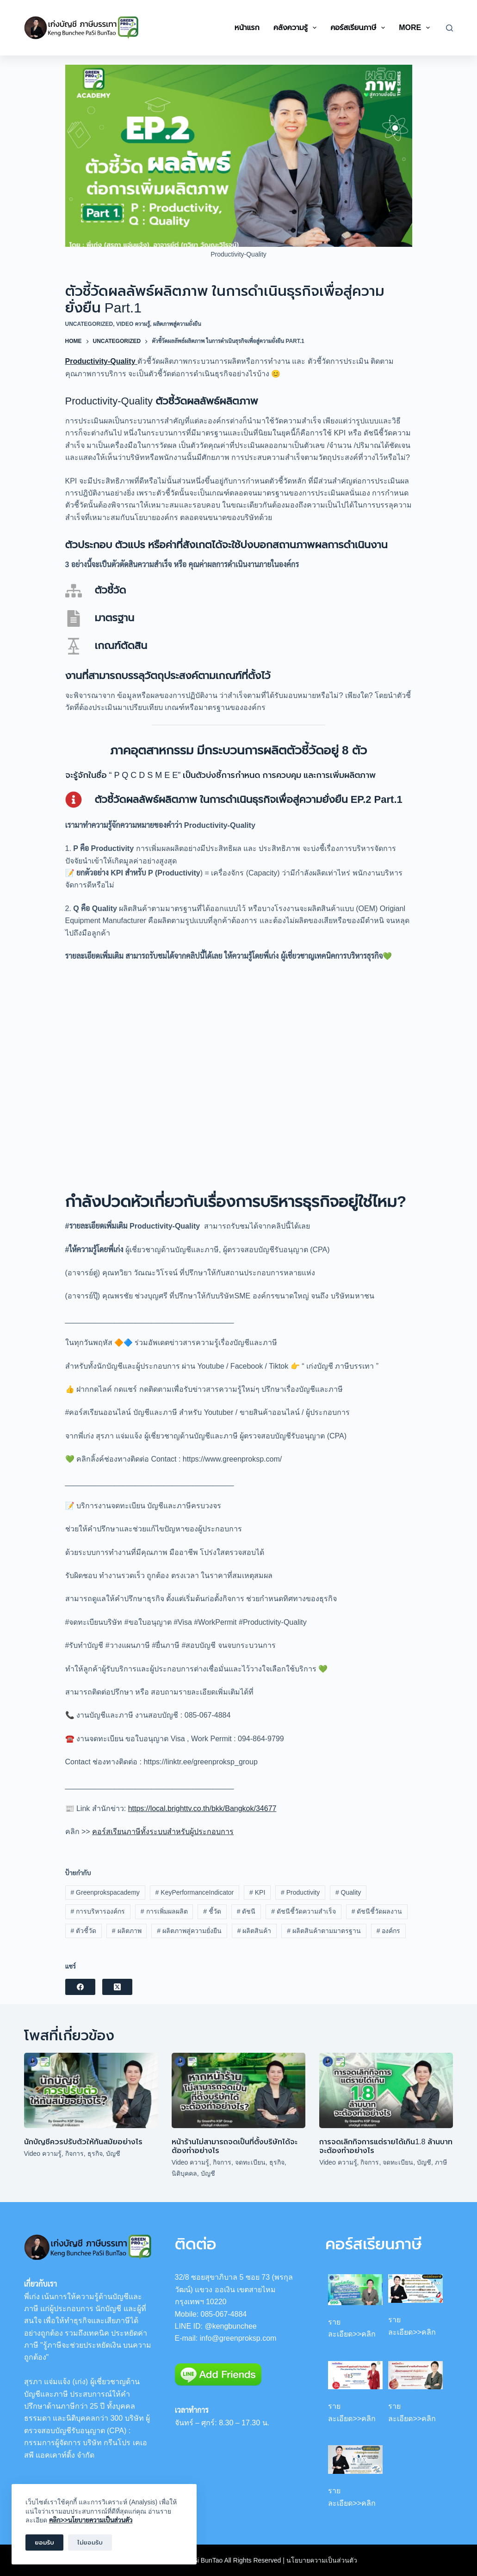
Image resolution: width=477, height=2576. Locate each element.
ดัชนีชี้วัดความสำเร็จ (303, 1911)
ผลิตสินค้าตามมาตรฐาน (324, 1930)
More (416, 27)
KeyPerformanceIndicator (194, 1892)
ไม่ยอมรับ (90, 2542)
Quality (348, 1892)
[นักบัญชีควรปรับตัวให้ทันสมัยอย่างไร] (91, 2090)
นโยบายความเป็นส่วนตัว (321, 2560)
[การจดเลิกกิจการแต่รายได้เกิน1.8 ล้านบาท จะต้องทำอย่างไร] (386, 2090)
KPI (257, 1892)
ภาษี (441, 2162)
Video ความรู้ (133, 324)
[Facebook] (80, 1987)
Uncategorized (89, 324)
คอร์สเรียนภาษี (359, 27)
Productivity (300, 1892)
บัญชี (113, 2153)
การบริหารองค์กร (97, 1911)
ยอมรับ (44, 2542)
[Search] (449, 27)
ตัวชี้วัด (83, 1930)
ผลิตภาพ (127, 1930)
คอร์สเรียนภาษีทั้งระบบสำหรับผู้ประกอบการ (163, 1832)
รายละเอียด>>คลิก (352, 2328)
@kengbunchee (230, 2326)
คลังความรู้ (296, 27)
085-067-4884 (224, 2314)
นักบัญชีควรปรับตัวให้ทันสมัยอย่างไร (83, 2142)
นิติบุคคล (184, 2173)
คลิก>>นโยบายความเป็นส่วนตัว (90, 2520)
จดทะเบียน (250, 2162)
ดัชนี (246, 1911)
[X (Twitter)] (117, 1987)
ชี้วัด (212, 1911)
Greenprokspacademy (104, 1892)
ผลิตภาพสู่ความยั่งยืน (177, 324)
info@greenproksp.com (238, 2338)
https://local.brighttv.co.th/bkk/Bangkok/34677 (202, 1808)
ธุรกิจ (95, 2153)
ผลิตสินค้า (254, 1930)
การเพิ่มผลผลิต (164, 1911)
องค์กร (389, 1930)
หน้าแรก (247, 27)
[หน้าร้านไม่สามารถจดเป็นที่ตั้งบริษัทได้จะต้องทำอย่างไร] (238, 2090)
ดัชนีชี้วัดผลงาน (377, 1911)
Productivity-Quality (101, 361)
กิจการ (74, 2153)
